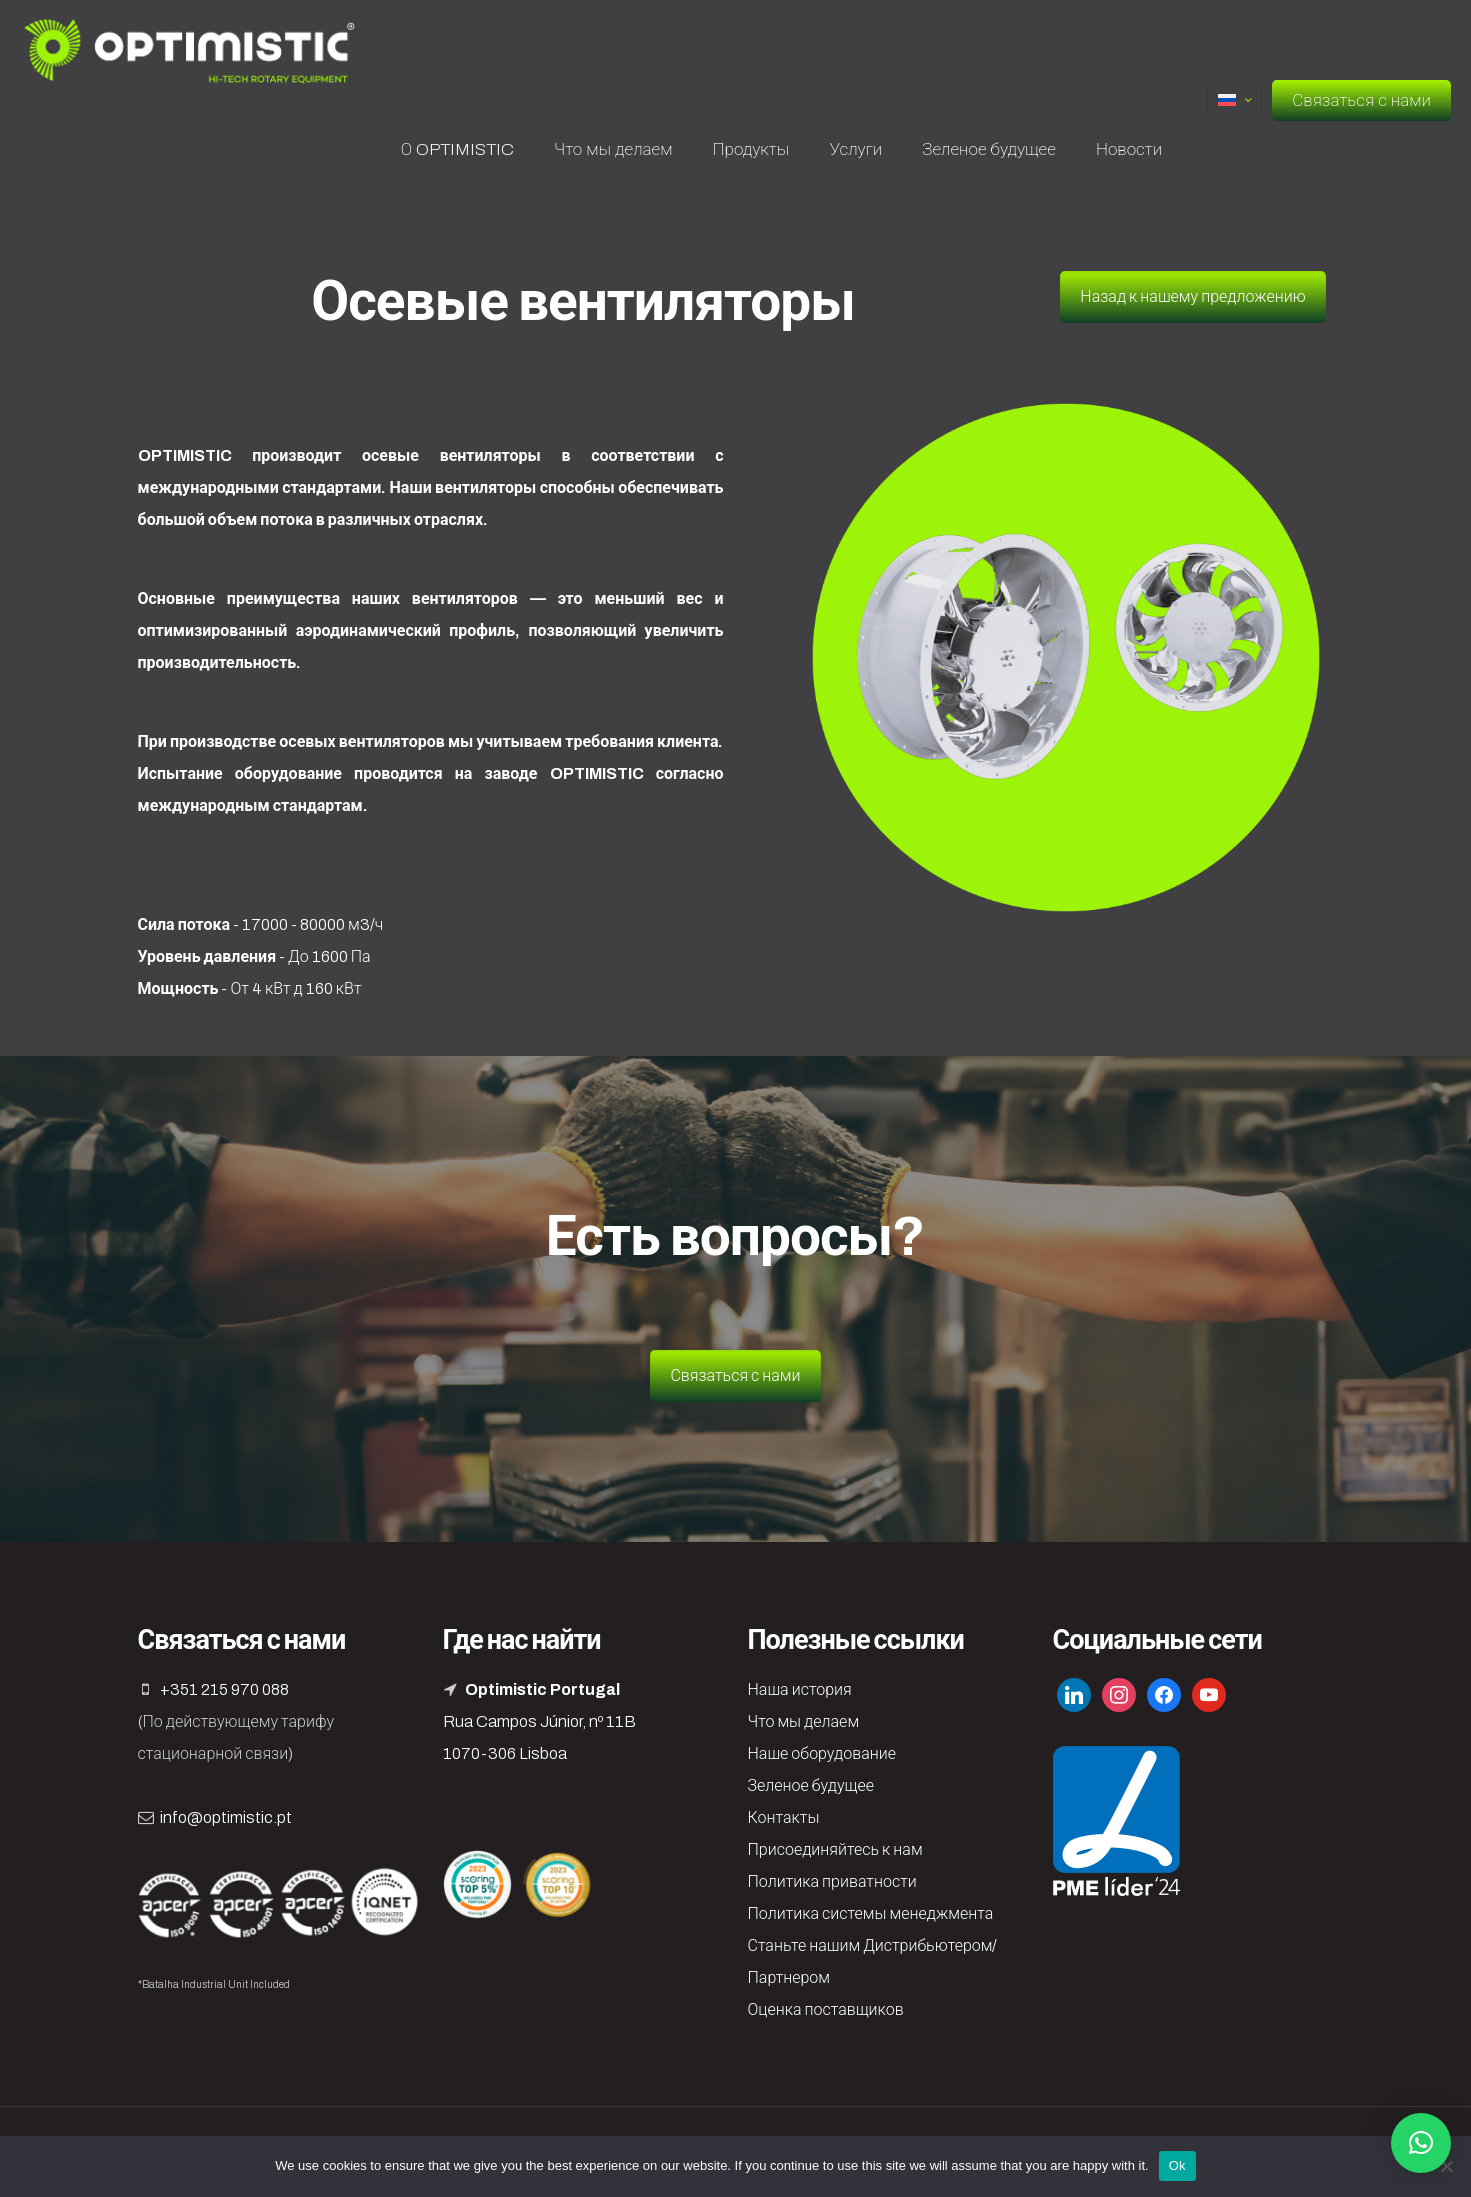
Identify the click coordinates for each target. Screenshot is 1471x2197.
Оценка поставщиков (826, 2009)
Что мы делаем (804, 1721)
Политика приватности (832, 1881)
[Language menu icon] (1234, 100)
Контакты (784, 1817)
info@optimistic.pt (226, 1817)
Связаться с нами (1361, 100)
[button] (1421, 2143)
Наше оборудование (822, 1753)
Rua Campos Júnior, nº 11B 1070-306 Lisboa (539, 1721)
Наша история (800, 1689)
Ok (1177, 2165)
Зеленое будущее (811, 1785)
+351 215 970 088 (224, 1689)
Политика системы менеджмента (871, 1913)
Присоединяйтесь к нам (835, 1849)
